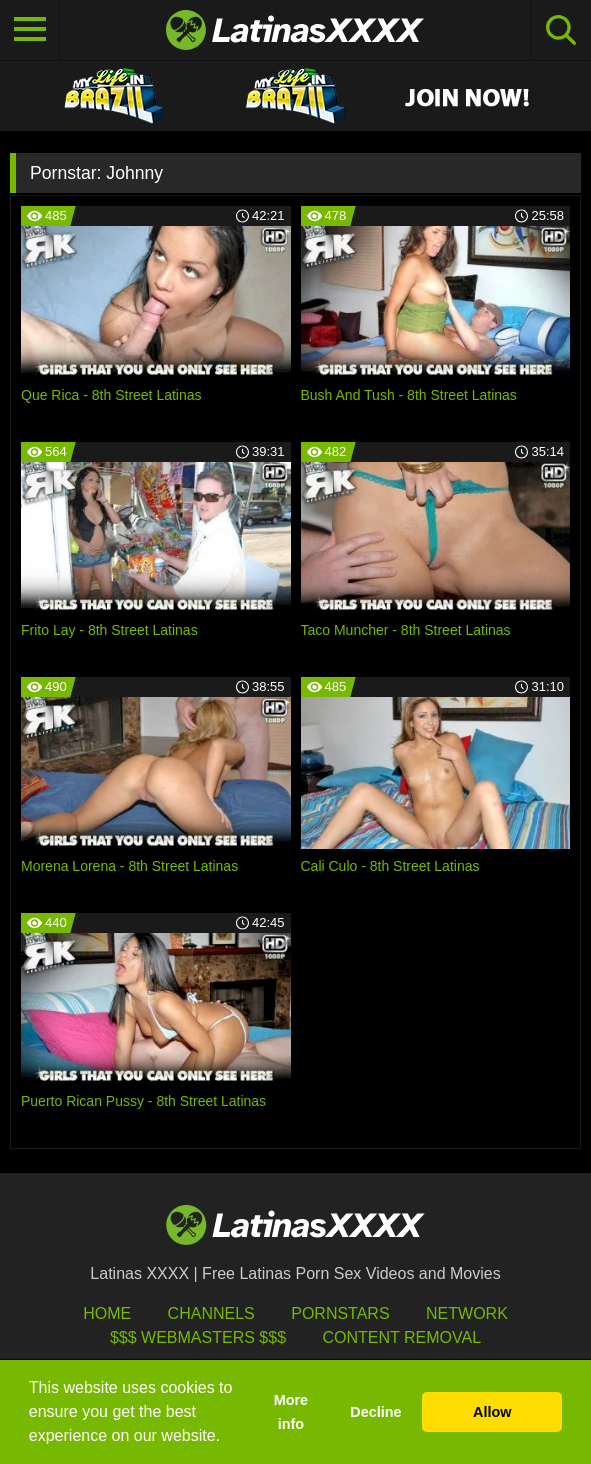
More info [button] (291, 1412)
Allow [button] (492, 1412)
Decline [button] (375, 1412)
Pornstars (340, 1313)
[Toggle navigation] (30, 30)
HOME (107, 1313)
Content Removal (401, 1337)
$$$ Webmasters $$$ (198, 1337)
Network (467, 1313)
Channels (211, 1313)
